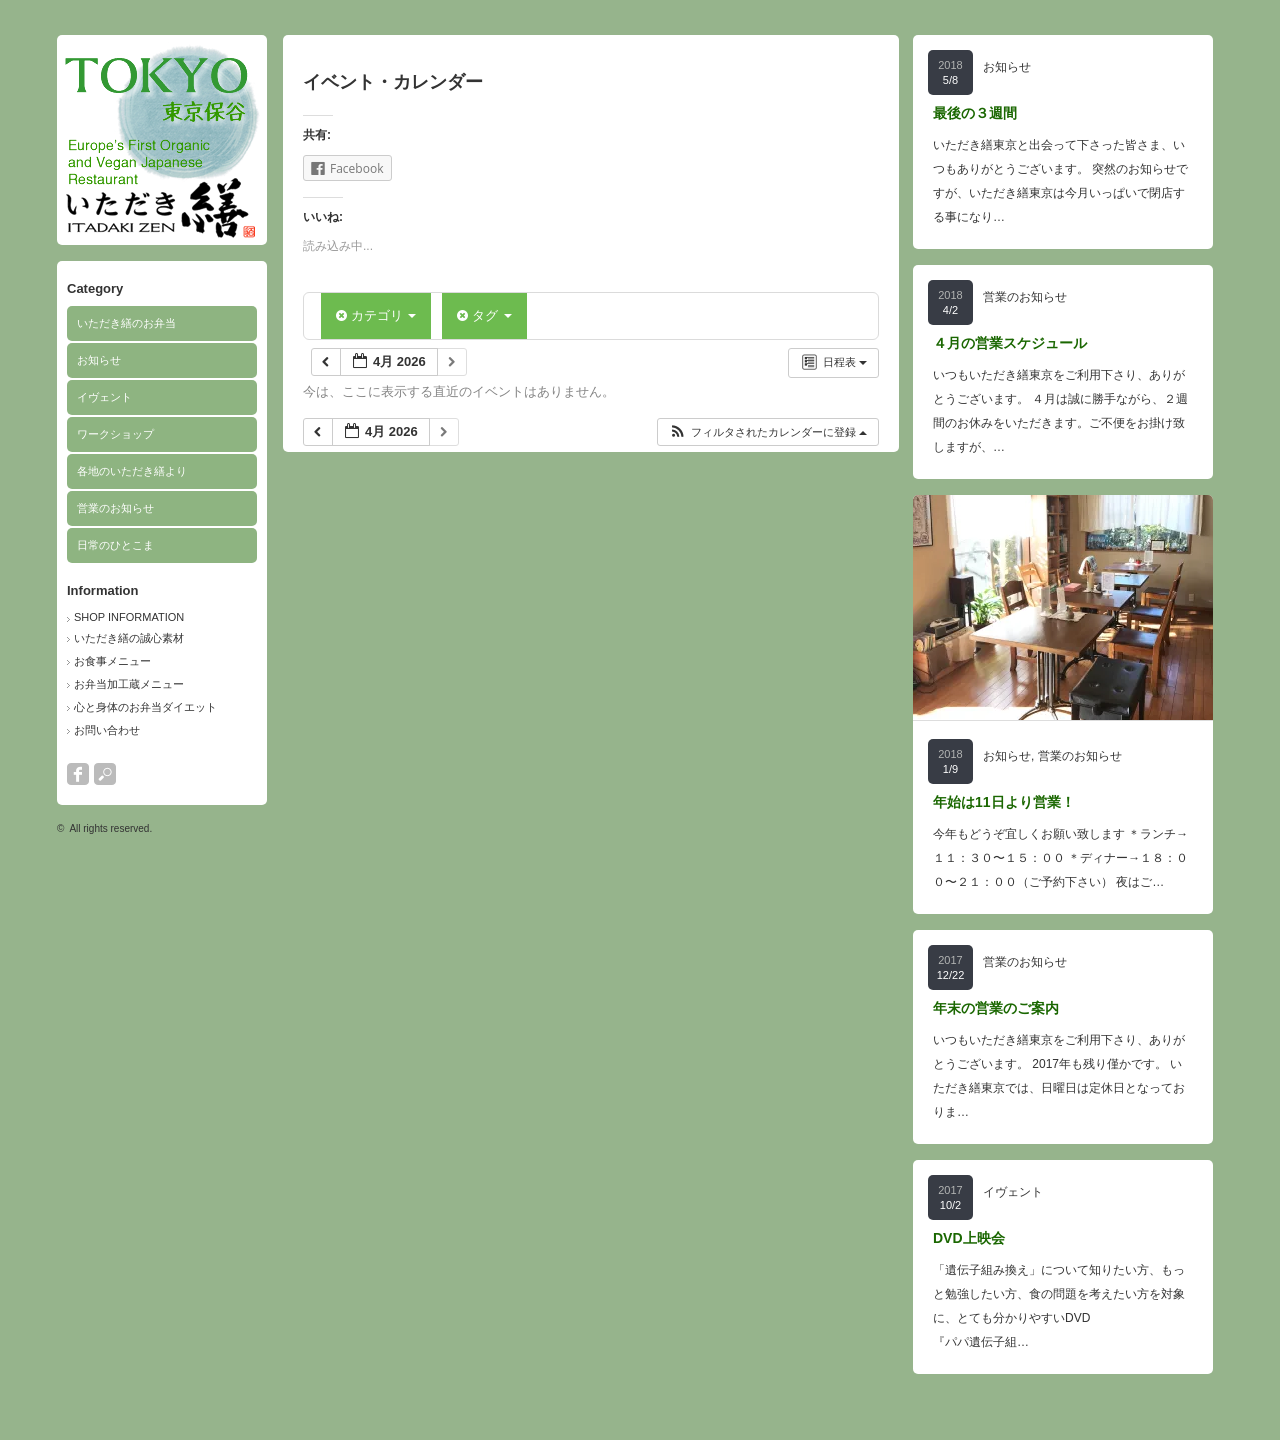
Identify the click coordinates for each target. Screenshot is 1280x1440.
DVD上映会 (969, 1238)
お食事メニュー (112, 661)
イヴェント (104, 397)
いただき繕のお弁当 (126, 323)
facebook (78, 774)
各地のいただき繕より (132, 471)
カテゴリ (376, 315)
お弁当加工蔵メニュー (129, 684)
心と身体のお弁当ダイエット (145, 707)
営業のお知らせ (115, 508)
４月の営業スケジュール (1010, 343)
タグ (484, 315)
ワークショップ (115, 434)
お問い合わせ (107, 730)
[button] (767, 432)
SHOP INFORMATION (129, 617)
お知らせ (99, 360)
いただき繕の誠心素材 (129, 638)
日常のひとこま (115, 545)
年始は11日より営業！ (1004, 802)
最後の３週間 (975, 113)
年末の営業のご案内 (996, 1008)
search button (105, 774)
